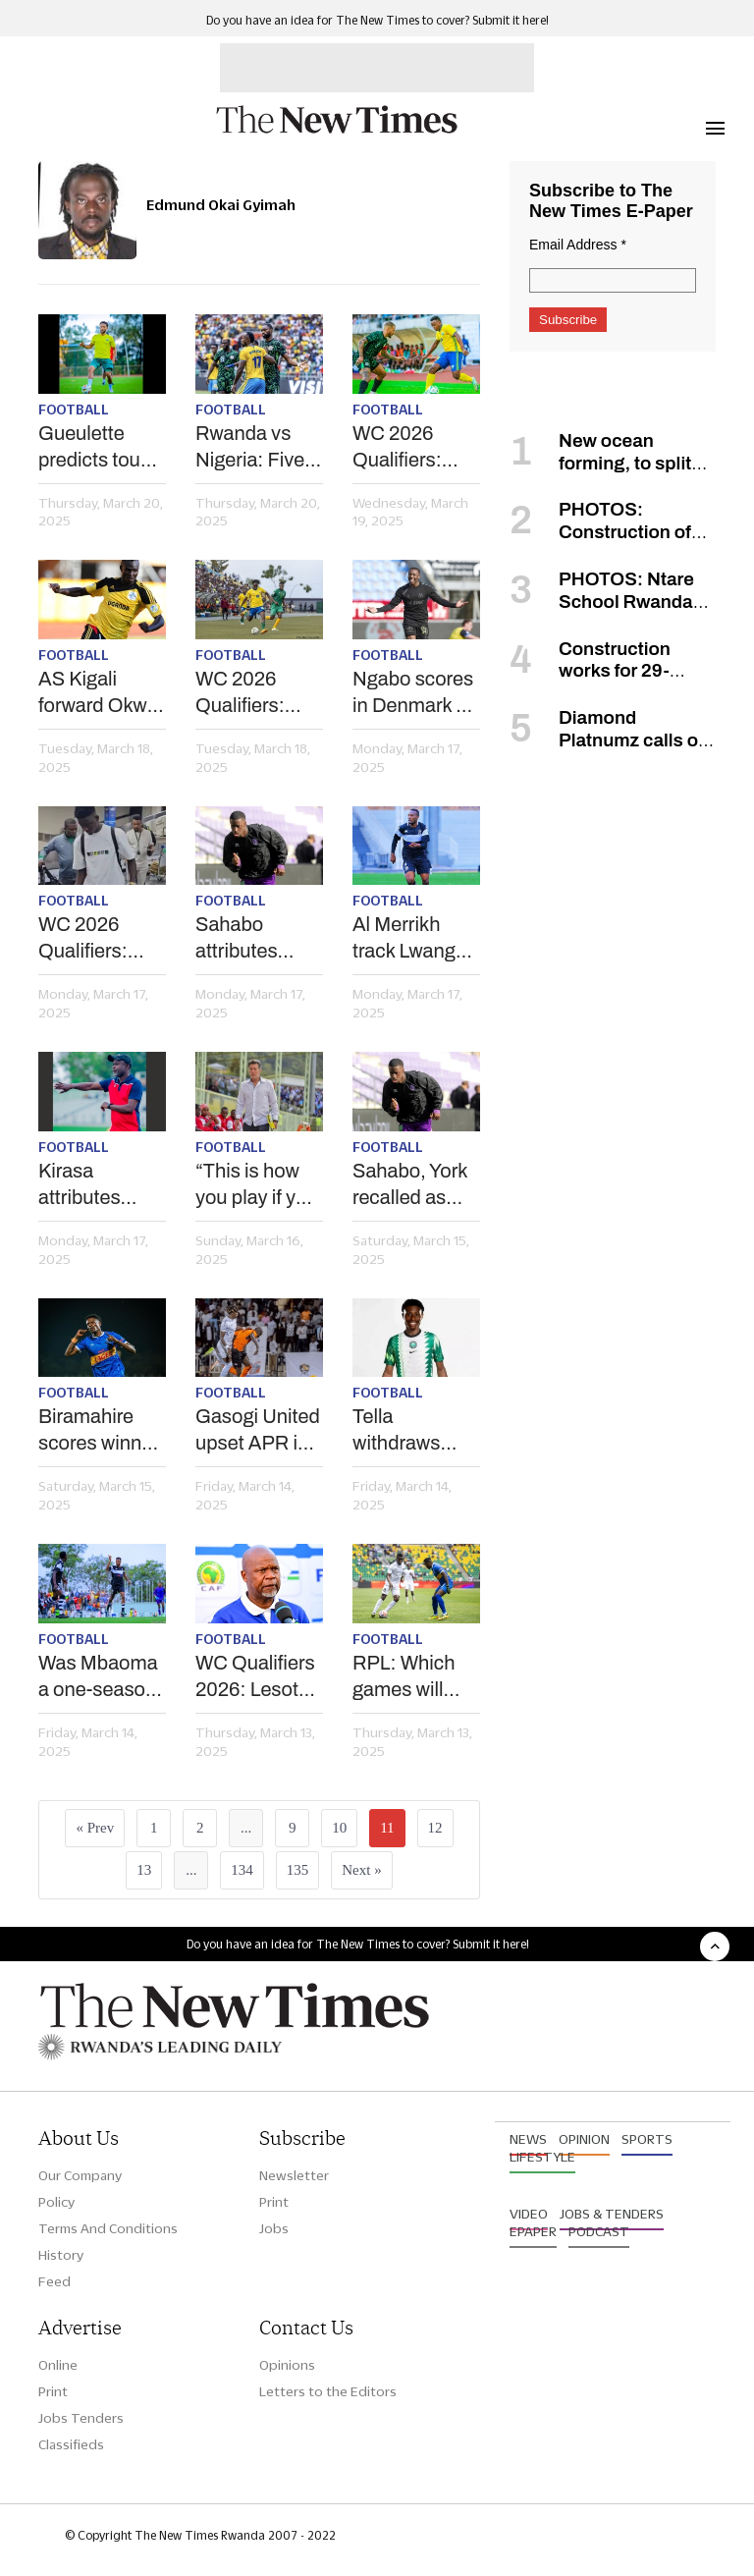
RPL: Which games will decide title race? (404, 1677)
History (60, 2255)
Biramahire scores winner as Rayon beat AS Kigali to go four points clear (101, 1430)
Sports (647, 2139)
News (528, 2139)
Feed (54, 2281)
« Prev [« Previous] (95, 1828)
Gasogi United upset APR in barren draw (257, 1430)
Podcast (598, 2231)
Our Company (80, 2175)
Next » (361, 1870)
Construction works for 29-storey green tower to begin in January (599, 682)
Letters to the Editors (328, 2391)
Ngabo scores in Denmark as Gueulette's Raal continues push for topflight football (414, 693)
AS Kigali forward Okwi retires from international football (94, 693)
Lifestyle (542, 2157)
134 (242, 1870)
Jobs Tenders (81, 2418)
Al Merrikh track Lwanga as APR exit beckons (409, 938)
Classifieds (71, 2444)
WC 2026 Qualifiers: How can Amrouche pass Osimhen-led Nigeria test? (408, 447)
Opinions (287, 2365)
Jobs (274, 2228)
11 (387, 1828)
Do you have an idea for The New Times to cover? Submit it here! (377, 20)
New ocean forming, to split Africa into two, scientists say (600, 474)
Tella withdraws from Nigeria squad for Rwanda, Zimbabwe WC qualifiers (409, 1430)
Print (274, 2202)
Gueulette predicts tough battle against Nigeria (100, 447)
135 (298, 1870)
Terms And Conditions (108, 2228)
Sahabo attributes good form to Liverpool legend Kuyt (250, 938)
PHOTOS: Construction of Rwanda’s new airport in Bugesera (611, 542)
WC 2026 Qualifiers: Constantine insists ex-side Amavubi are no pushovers (256, 693)
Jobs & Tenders (612, 2213)
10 (339, 1828)
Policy (56, 2202)
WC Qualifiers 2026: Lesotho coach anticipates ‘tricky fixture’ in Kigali (258, 1677)
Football (73, 409)
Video (529, 2213)
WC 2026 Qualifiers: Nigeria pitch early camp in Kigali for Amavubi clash (95, 938)
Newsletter (294, 2175)
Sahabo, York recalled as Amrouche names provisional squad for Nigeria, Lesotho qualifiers (409, 1185)
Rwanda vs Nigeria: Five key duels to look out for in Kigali (252, 447)
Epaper (533, 2231)
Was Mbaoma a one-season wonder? (98, 1677)
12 (435, 1828)
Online (58, 2365)
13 (143, 1870)
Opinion (584, 2139)
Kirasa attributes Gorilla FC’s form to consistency (90, 1185)
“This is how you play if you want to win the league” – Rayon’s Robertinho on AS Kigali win (257, 1185)
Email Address (577, 244)
